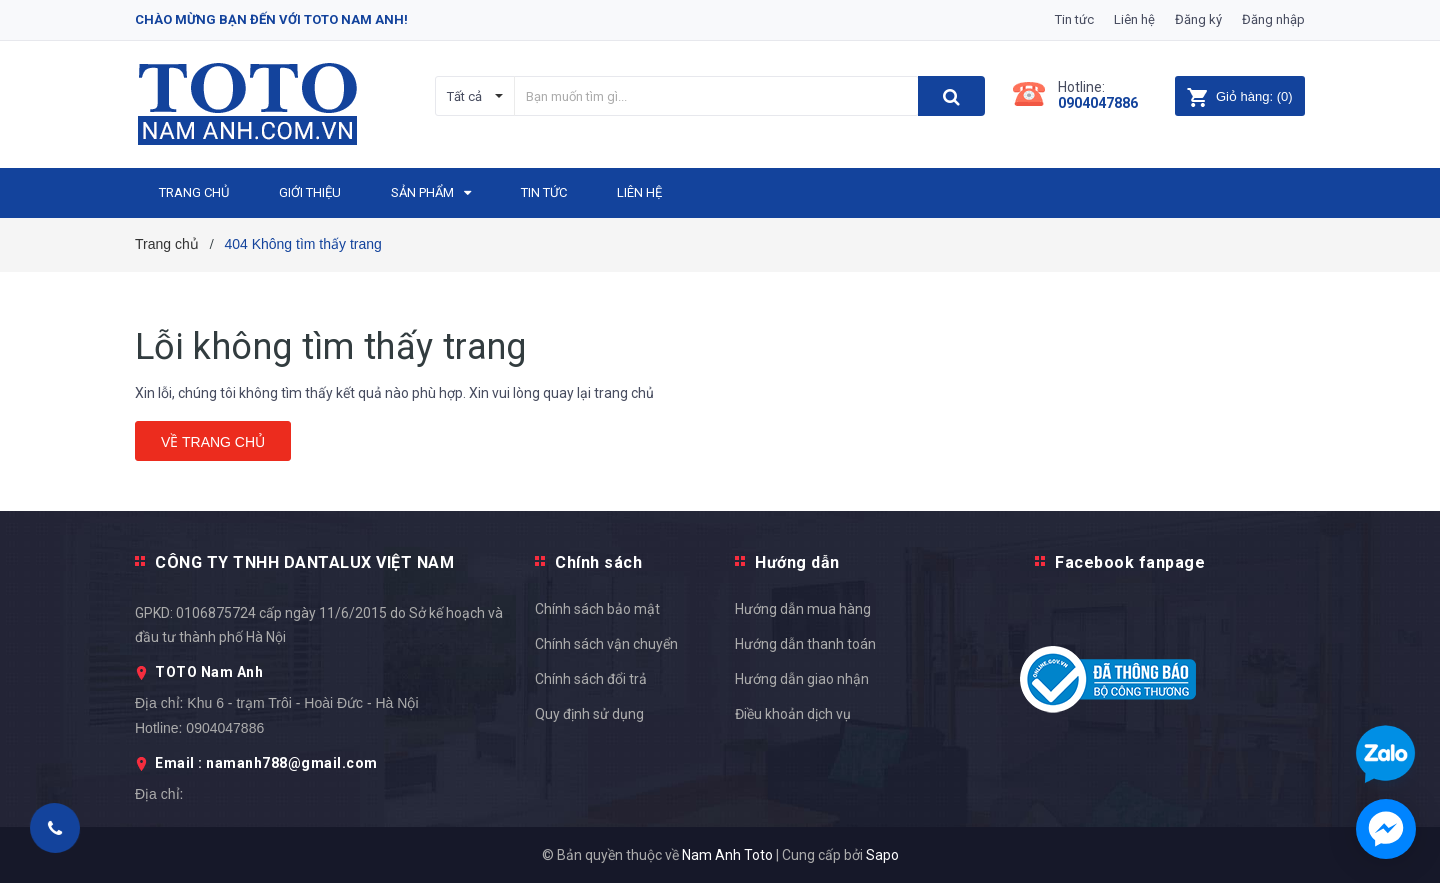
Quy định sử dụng (589, 714)
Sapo (882, 855)
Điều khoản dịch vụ (793, 714)
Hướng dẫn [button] (797, 562)
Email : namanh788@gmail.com (266, 763)
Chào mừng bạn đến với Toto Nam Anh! (271, 19)
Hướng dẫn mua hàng (803, 609)
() (1239, 96)
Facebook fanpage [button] (1130, 562)
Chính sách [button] (598, 562)
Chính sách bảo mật (597, 609)
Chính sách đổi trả (591, 679)
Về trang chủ (213, 442)
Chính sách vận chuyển (606, 644)
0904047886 (1098, 103)
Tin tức (1074, 19)
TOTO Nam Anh (209, 672)
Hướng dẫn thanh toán (805, 644)
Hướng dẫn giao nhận (802, 679)
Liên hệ (1134, 19)
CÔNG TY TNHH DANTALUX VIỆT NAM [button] (304, 562)
